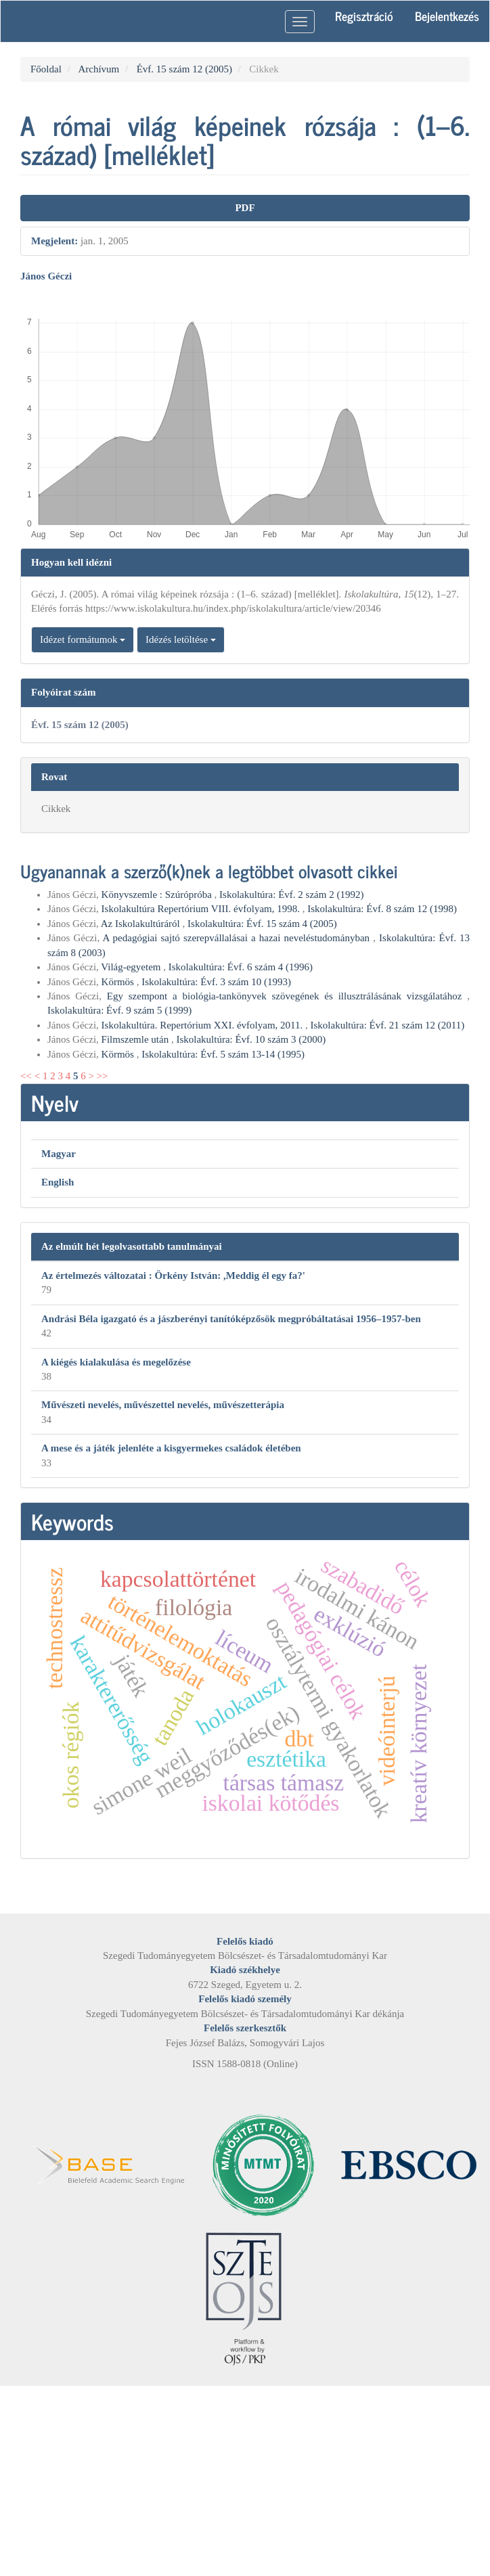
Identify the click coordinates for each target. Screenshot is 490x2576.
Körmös (119, 981)
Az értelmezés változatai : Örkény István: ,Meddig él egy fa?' (173, 1275)
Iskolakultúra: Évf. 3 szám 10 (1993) (216, 981)
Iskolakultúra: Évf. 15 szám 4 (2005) (262, 923)
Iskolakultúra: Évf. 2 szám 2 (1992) (291, 894)
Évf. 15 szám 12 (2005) (184, 69)
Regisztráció (364, 15)
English (57, 1182)
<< (26, 1075)
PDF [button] (244, 207)
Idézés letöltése (181, 639)
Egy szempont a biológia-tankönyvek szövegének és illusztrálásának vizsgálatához (287, 996)
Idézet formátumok (82, 639)
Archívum (98, 69)
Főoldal (46, 69)
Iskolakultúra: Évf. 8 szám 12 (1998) (382, 908)
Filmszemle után (136, 1039)
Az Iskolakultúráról (142, 923)
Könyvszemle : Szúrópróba (158, 894)
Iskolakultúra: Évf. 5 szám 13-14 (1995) (223, 1054)
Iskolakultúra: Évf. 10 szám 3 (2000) (251, 1039)
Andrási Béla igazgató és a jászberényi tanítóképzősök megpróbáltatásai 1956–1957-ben (231, 1318)
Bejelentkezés (447, 15)
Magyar (58, 1153)
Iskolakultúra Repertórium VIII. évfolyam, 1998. (202, 908)
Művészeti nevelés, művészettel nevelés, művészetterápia (162, 1404)
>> (102, 1075)
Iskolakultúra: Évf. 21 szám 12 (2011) (388, 1025)
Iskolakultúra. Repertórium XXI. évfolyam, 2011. (203, 1025)
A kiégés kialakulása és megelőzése (116, 1362)
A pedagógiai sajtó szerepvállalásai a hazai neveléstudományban (237, 937)
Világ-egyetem (132, 967)
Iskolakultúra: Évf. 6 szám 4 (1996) (241, 967)
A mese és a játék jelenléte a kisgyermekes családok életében (171, 1448)
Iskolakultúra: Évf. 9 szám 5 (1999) (119, 1010)
